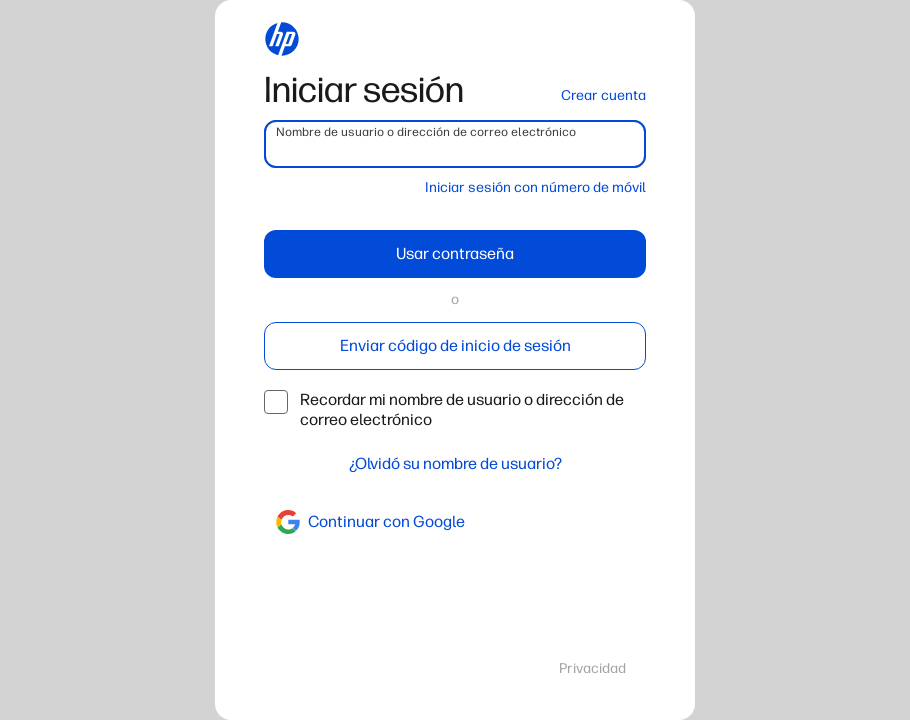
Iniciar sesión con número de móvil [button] (535, 187)
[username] (455, 144)
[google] (455, 522)
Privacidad (592, 668)
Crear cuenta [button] (603, 95)
